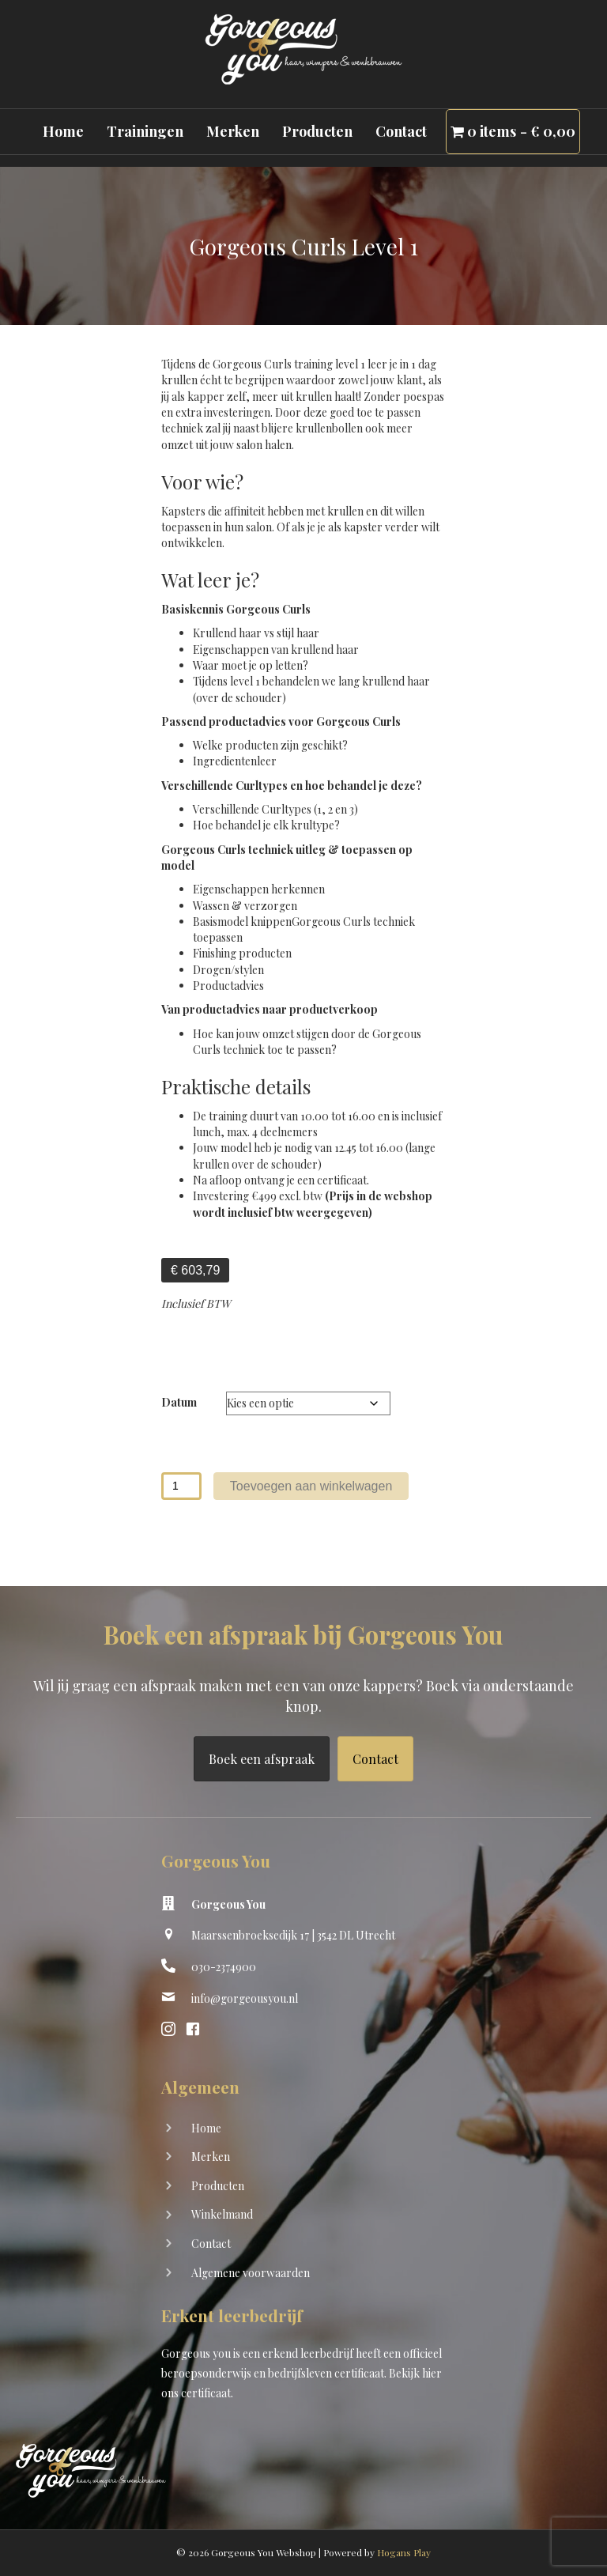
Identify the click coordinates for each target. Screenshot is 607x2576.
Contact (401, 131)
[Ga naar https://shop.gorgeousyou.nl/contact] (303, 2245)
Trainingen (145, 131)
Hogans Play (404, 2552)
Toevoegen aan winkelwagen (311, 1486)
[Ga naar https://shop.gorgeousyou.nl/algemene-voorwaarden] (303, 2274)
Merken (232, 131)
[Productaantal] (181, 1486)
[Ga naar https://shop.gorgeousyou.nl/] (303, 2129)
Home (63, 131)
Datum (179, 1402)
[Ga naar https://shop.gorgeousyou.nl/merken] (303, 2158)
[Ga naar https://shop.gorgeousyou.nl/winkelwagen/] (303, 2215)
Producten (317, 131)
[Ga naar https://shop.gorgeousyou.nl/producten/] (303, 2187)
